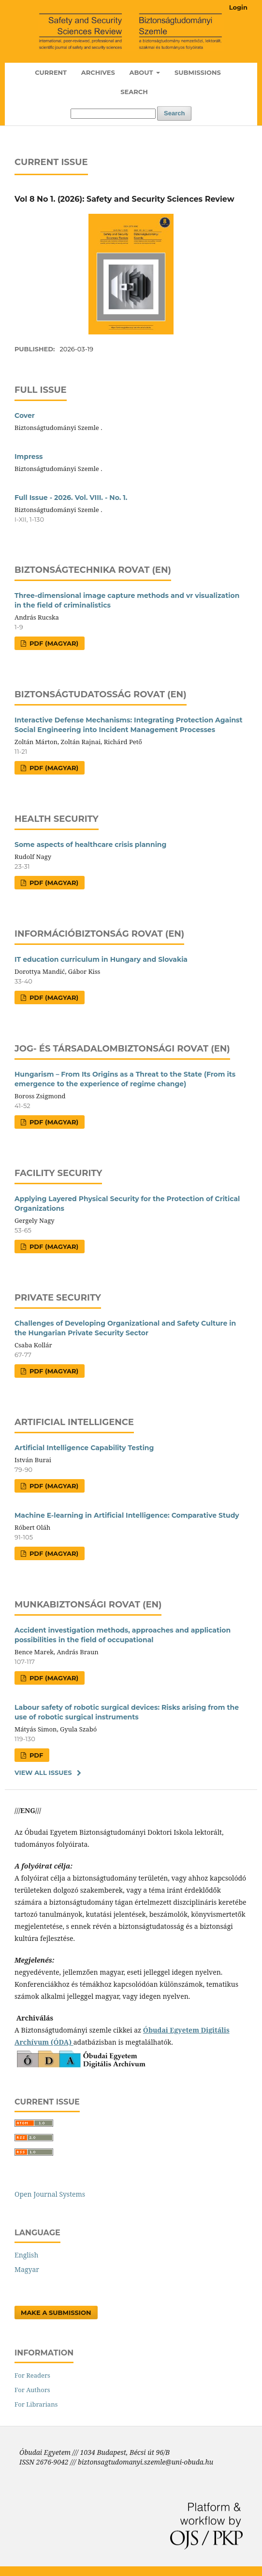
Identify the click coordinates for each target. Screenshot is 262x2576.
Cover (25, 415)
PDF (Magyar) (53, 643)
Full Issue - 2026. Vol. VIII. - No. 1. (71, 497)
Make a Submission (56, 2312)
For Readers (32, 2375)
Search (133, 92)
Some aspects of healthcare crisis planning (90, 844)
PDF (35, 1755)
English (26, 2254)
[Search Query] (113, 114)
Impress (29, 456)
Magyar (27, 2269)
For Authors (32, 2389)
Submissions (198, 72)
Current (51, 72)
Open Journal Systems (50, 2194)
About (142, 72)
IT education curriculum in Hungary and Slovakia (101, 959)
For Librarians (36, 2404)
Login (238, 7)
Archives (98, 72)
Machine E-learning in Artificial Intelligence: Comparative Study (127, 1515)
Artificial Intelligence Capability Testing (84, 1447)
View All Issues (43, 1772)
